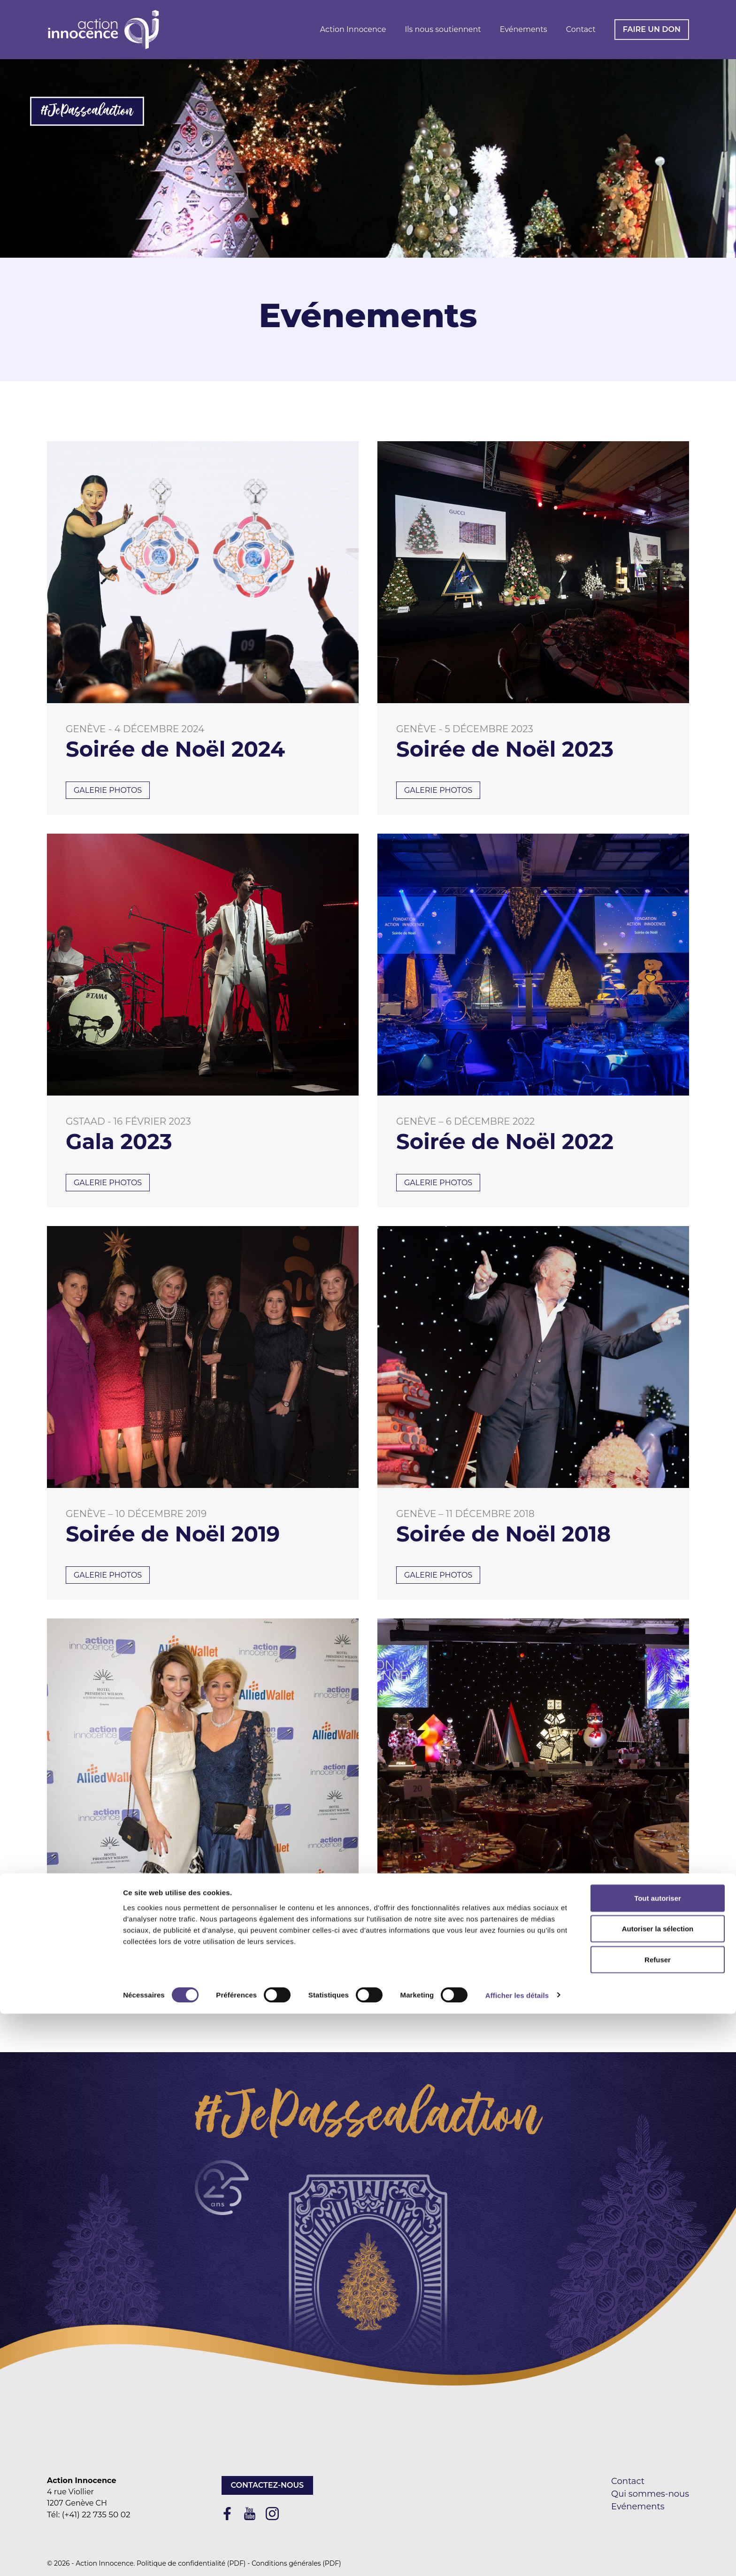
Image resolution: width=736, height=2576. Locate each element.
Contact (581, 29)
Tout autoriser (657, 2460)
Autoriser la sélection (658, 2491)
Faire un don (652, 29)
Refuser (657, 2522)
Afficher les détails (517, 2557)
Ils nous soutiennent (443, 29)
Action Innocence (353, 29)
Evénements (523, 29)
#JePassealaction (87, 111)
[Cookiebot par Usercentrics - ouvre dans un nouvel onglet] (61, 2558)
